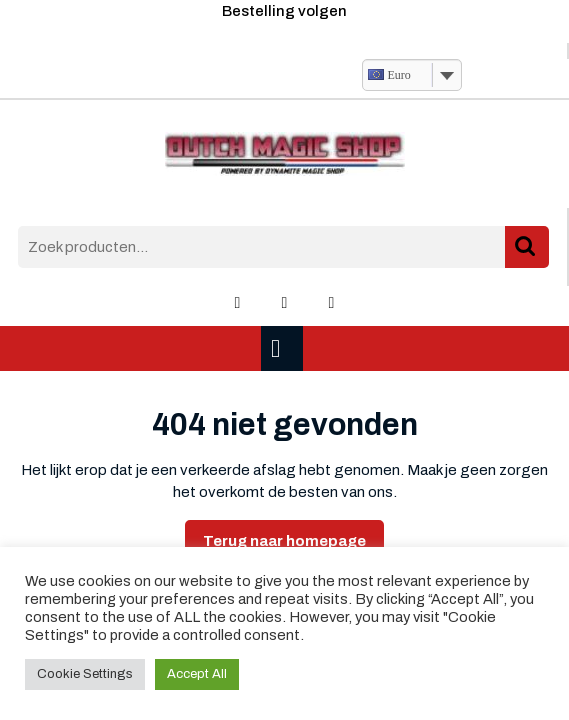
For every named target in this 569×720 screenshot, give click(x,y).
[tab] (284, 348)
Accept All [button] (197, 674)
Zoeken (527, 247)
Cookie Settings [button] (85, 674)
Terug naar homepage (293, 546)
